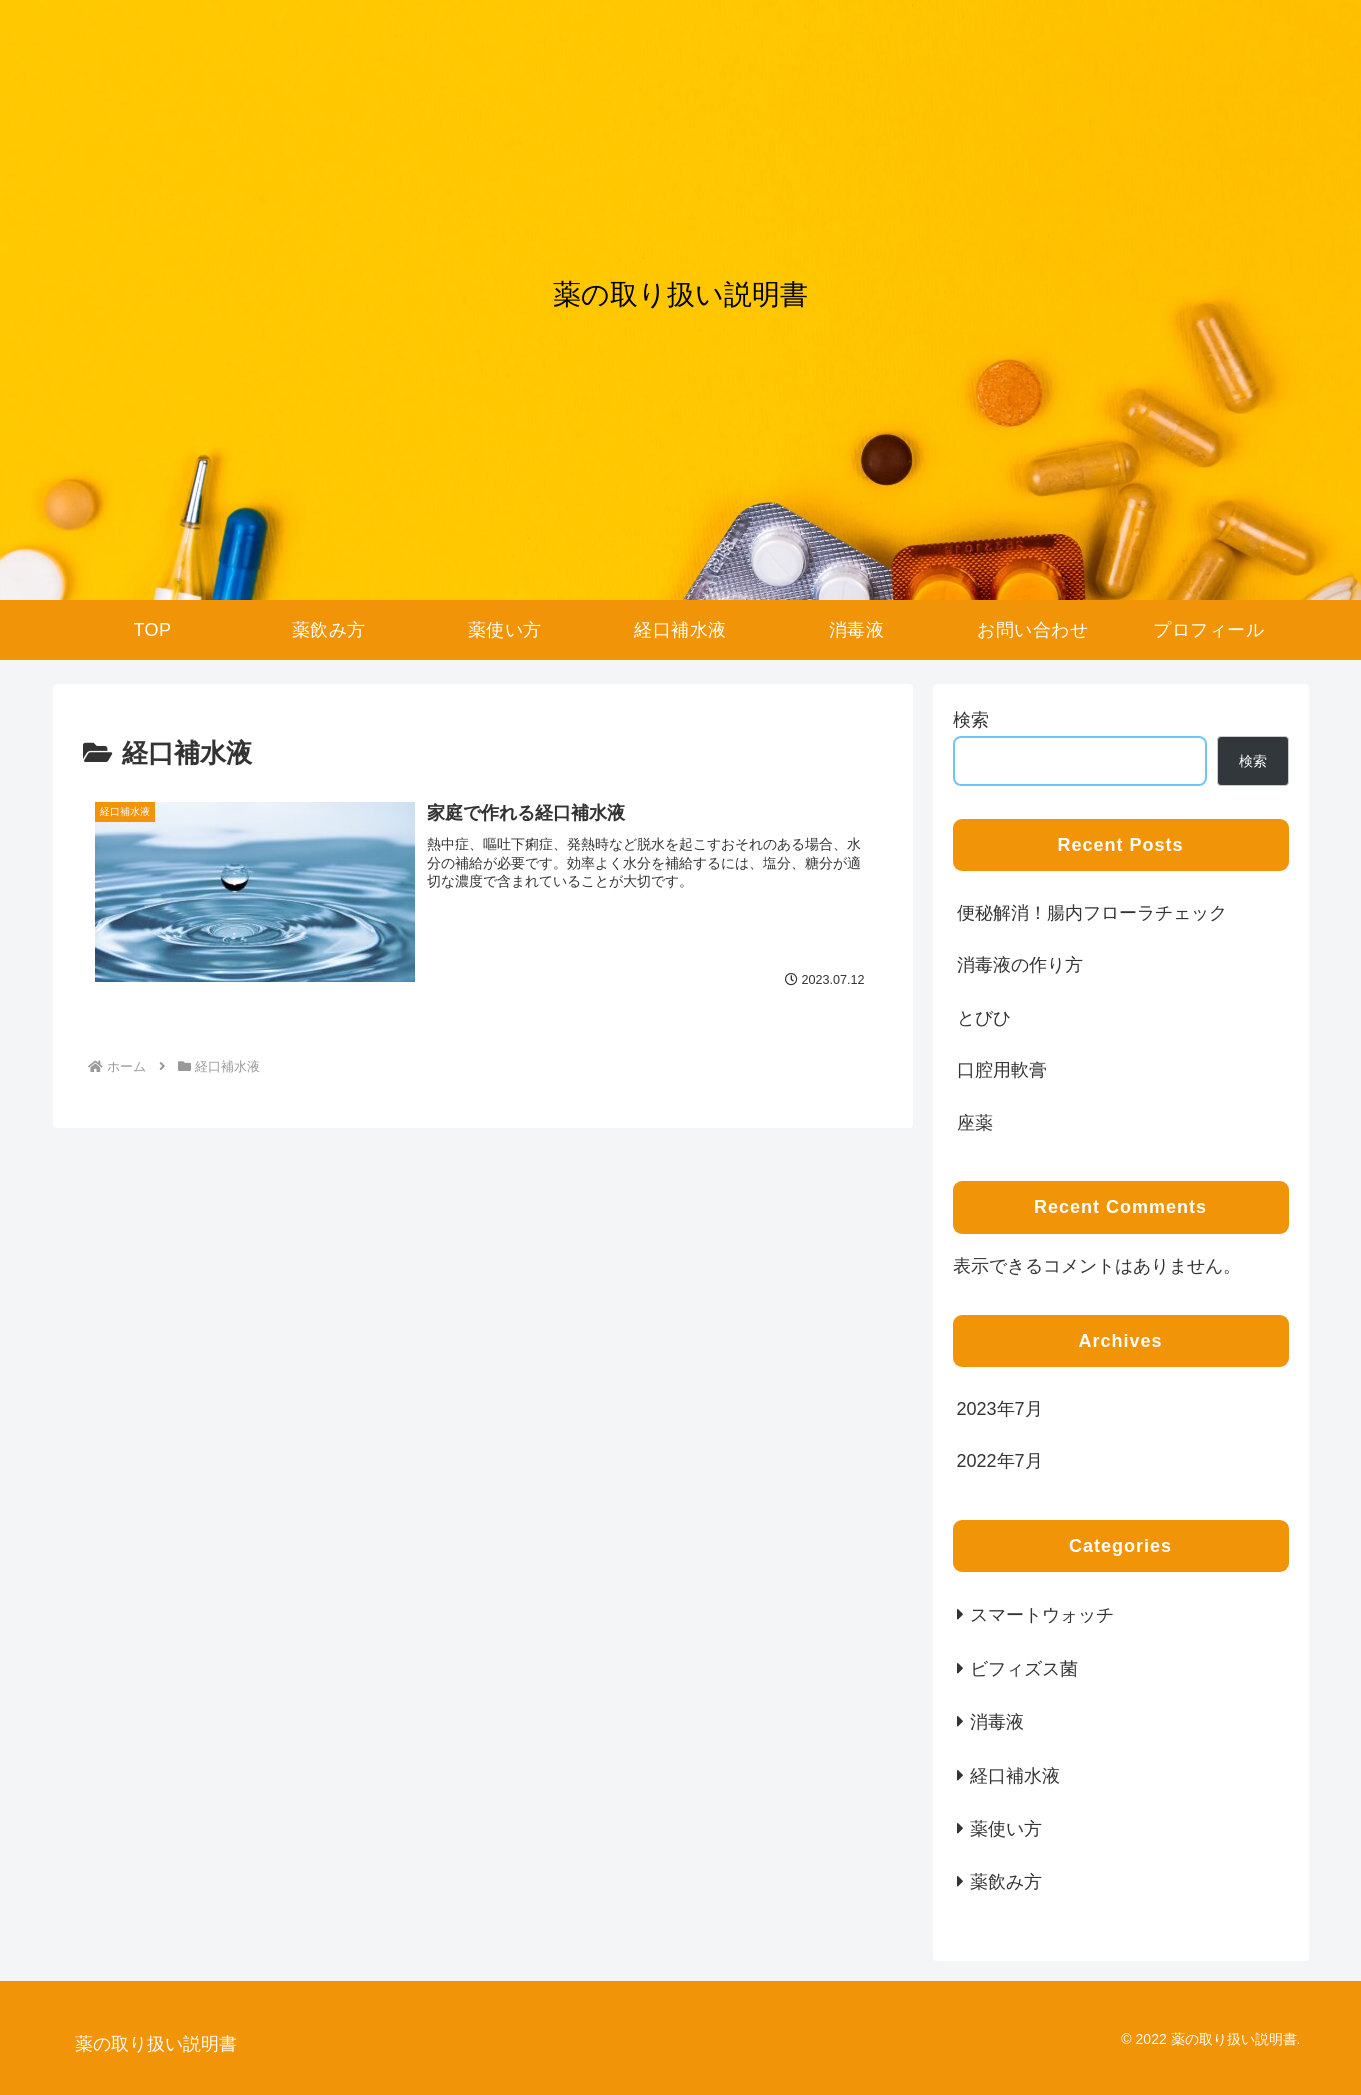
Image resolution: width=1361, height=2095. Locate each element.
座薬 (975, 1123)
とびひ (984, 1018)
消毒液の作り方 (1020, 965)
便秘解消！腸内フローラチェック (1092, 913)
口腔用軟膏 (1002, 1070)
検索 (971, 720)
